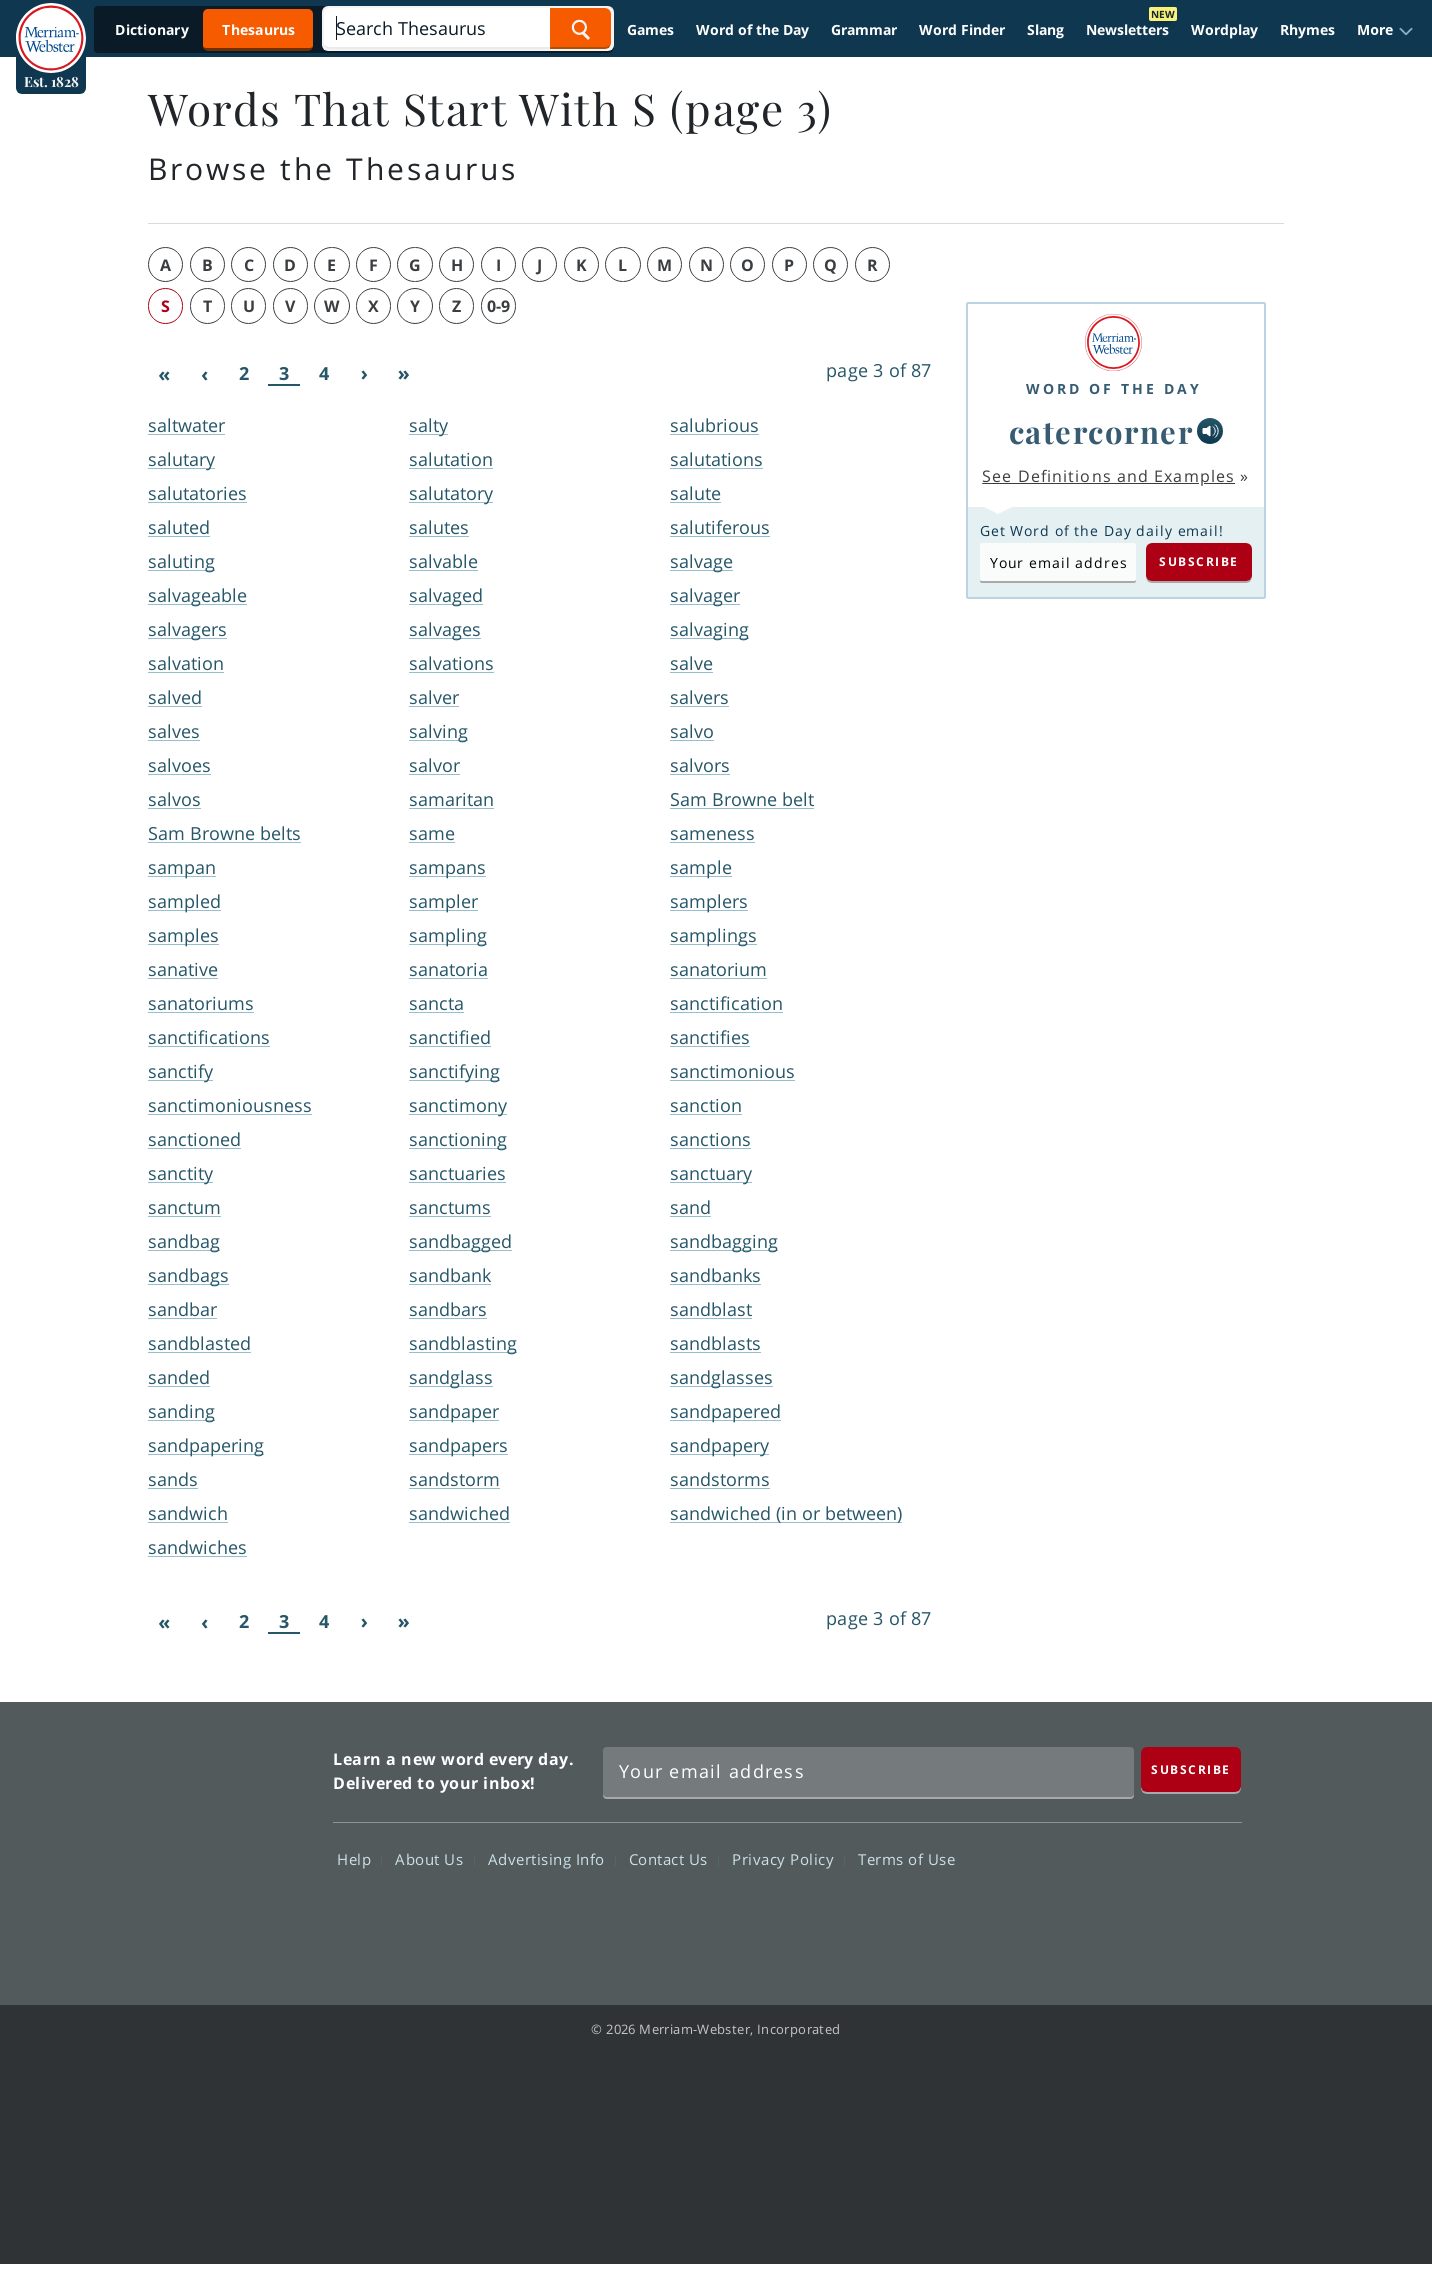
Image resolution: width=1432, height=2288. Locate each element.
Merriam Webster (229, 1842)
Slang (1045, 29)
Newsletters (1127, 29)
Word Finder (962, 29)
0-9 (498, 306)
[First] (164, 374)
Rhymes (1307, 29)
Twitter (1059, 1917)
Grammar (864, 29)
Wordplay (1224, 29)
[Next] (364, 374)
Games (650, 29)
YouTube (1131, 1917)
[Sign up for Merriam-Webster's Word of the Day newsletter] (868, 1772)
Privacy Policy (788, 1859)
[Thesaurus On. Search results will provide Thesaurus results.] (207, 29)
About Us (434, 1859)
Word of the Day (752, 29)
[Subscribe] (1191, 1769)
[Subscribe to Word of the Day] (1058, 562)
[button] (1385, 30)
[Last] (404, 374)
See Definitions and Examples (1108, 476)
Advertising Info (552, 1859)
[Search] (467, 28)
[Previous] (204, 374)
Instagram (1203, 1917)
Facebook (987, 1917)
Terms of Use (906, 1859)
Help (359, 1859)
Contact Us (674, 1859)
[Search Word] (580, 28)
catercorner (1101, 431)
